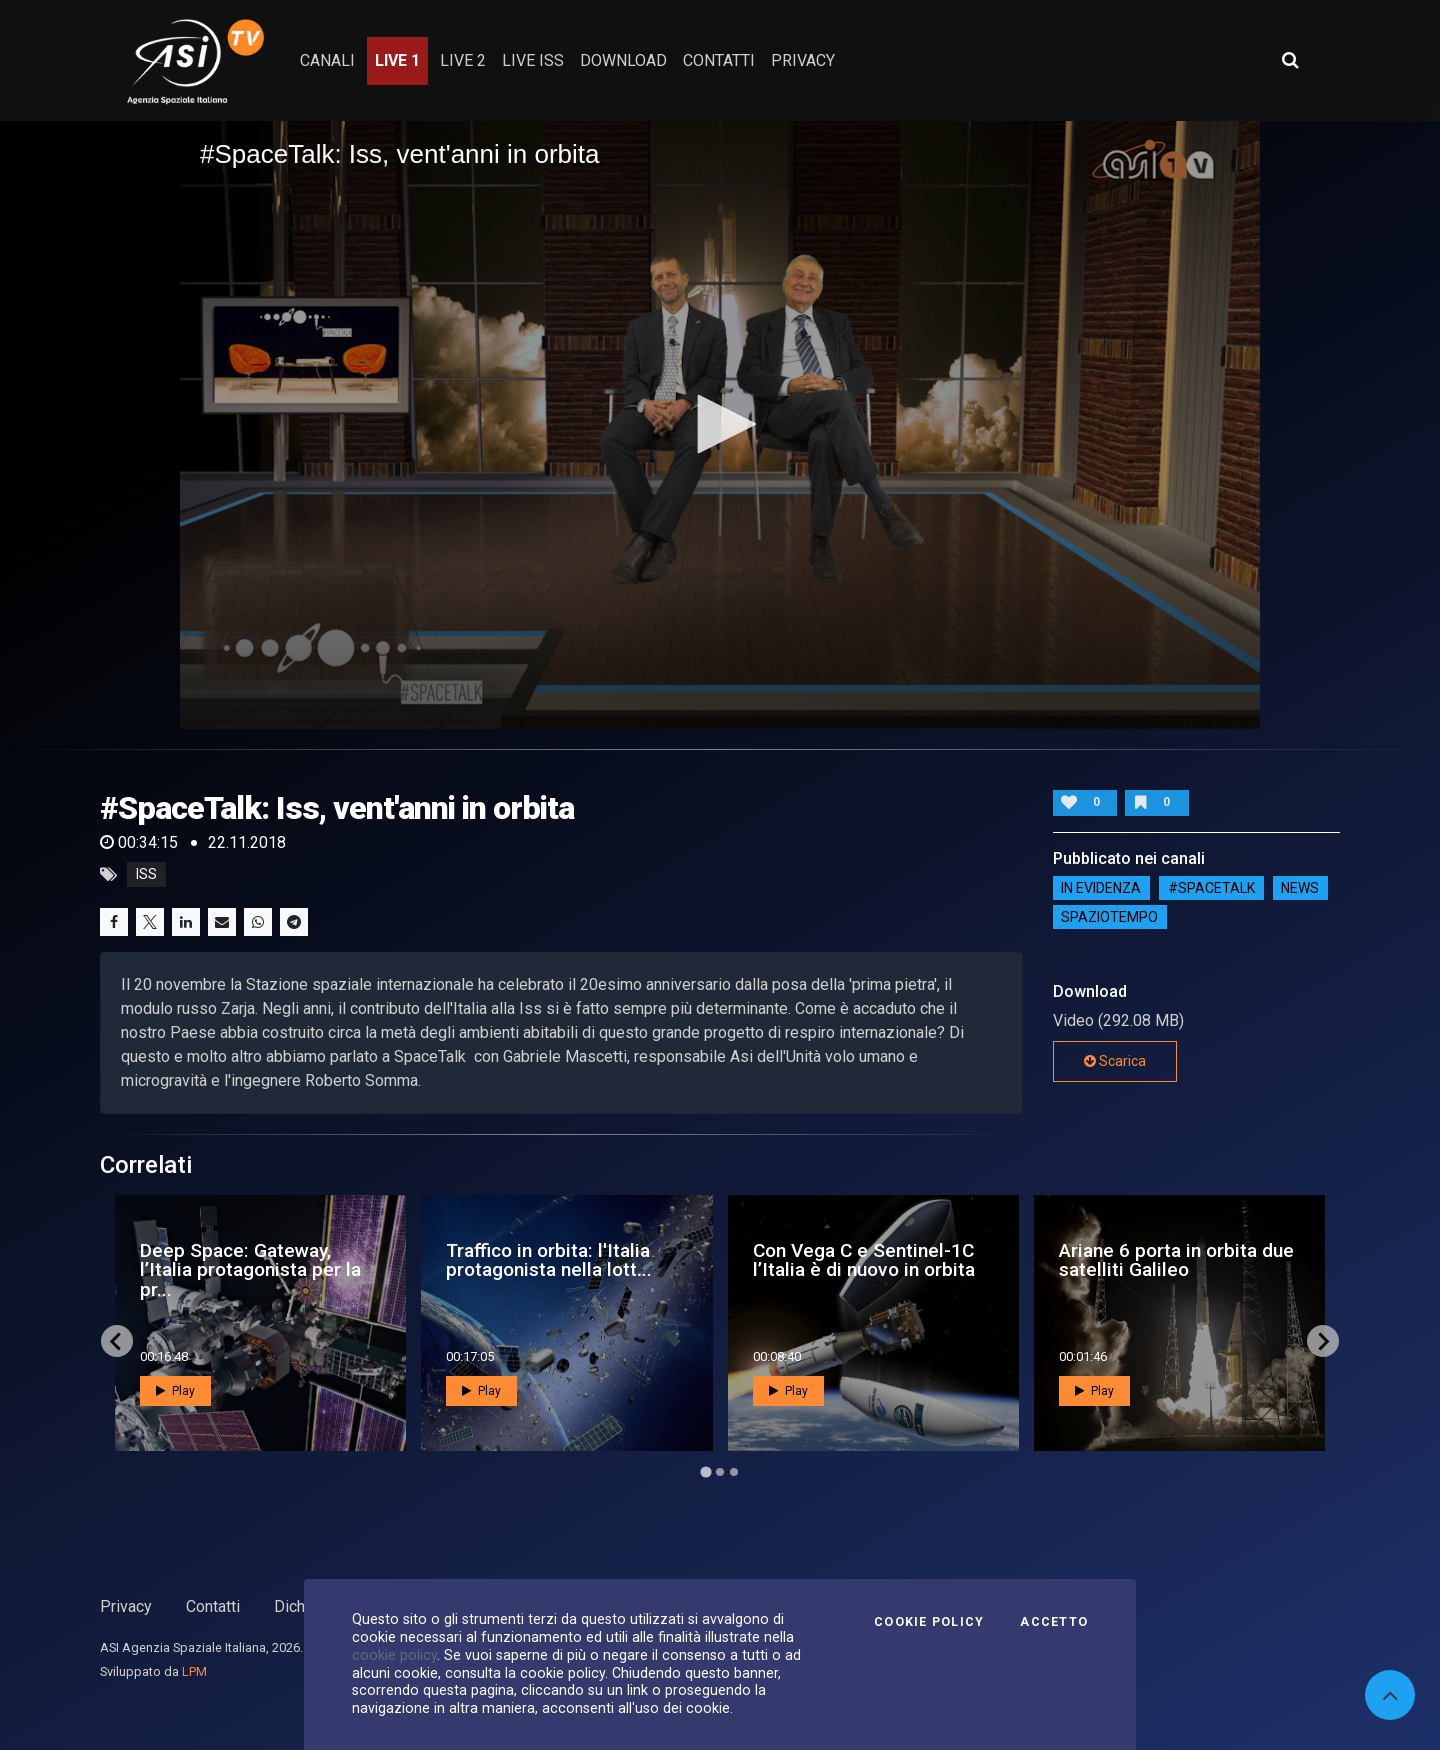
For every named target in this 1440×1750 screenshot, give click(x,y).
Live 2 (463, 60)
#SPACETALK (1211, 888)
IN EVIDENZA (1101, 888)
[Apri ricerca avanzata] (1290, 60)
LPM (194, 1671)
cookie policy (394, 1655)
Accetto (1054, 1622)
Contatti (213, 1606)
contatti (719, 60)
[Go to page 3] (734, 1472)
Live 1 (397, 60)
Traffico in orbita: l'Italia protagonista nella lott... (549, 1260)
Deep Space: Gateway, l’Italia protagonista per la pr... (250, 1269)
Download (623, 60)
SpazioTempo (1109, 917)
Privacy (126, 1606)
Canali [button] (327, 60)
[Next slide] (1323, 1341)
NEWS (1300, 888)
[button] (720, 424)
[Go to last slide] (117, 1341)
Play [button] (175, 1391)
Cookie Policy (929, 1622)
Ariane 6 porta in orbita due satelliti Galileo (1176, 1260)
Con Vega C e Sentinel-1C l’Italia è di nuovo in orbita (864, 1260)
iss (146, 875)
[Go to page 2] (720, 1472)
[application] (720, 425)
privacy (803, 60)
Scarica (1115, 1061)
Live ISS (533, 60)
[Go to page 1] (705, 1472)
